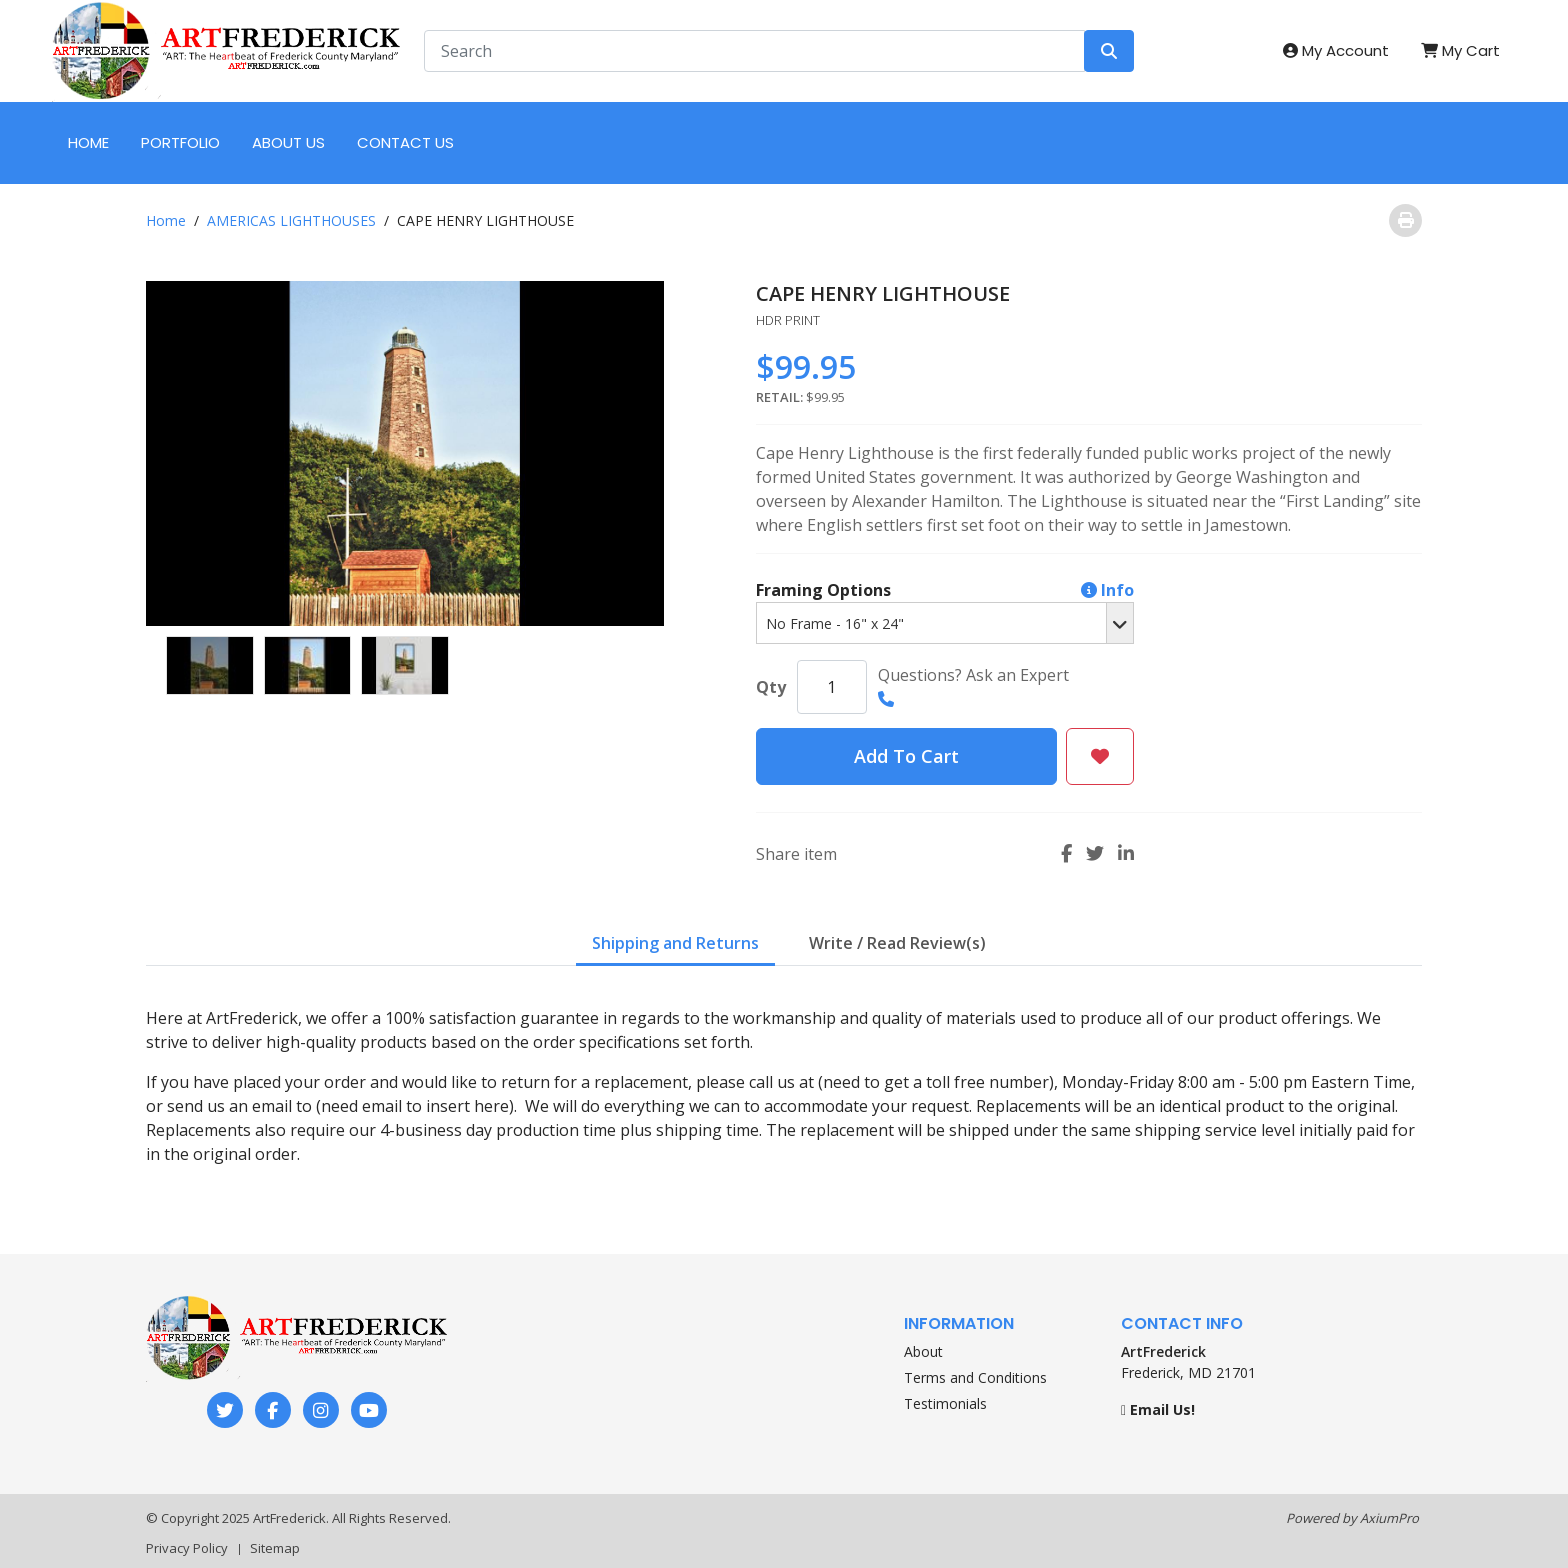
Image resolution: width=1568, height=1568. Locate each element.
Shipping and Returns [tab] (675, 943)
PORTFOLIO (180, 142)
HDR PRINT (788, 320)
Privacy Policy (187, 1548)
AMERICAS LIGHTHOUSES (291, 220)
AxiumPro (1389, 1518)
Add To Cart (906, 756)
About (923, 1351)
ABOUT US (288, 142)
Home (166, 220)
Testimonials (945, 1403)
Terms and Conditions (975, 1377)
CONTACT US (405, 142)
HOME (88, 142)
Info (1107, 590)
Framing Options (945, 590)
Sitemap (275, 1548)
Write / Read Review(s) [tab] (897, 943)
